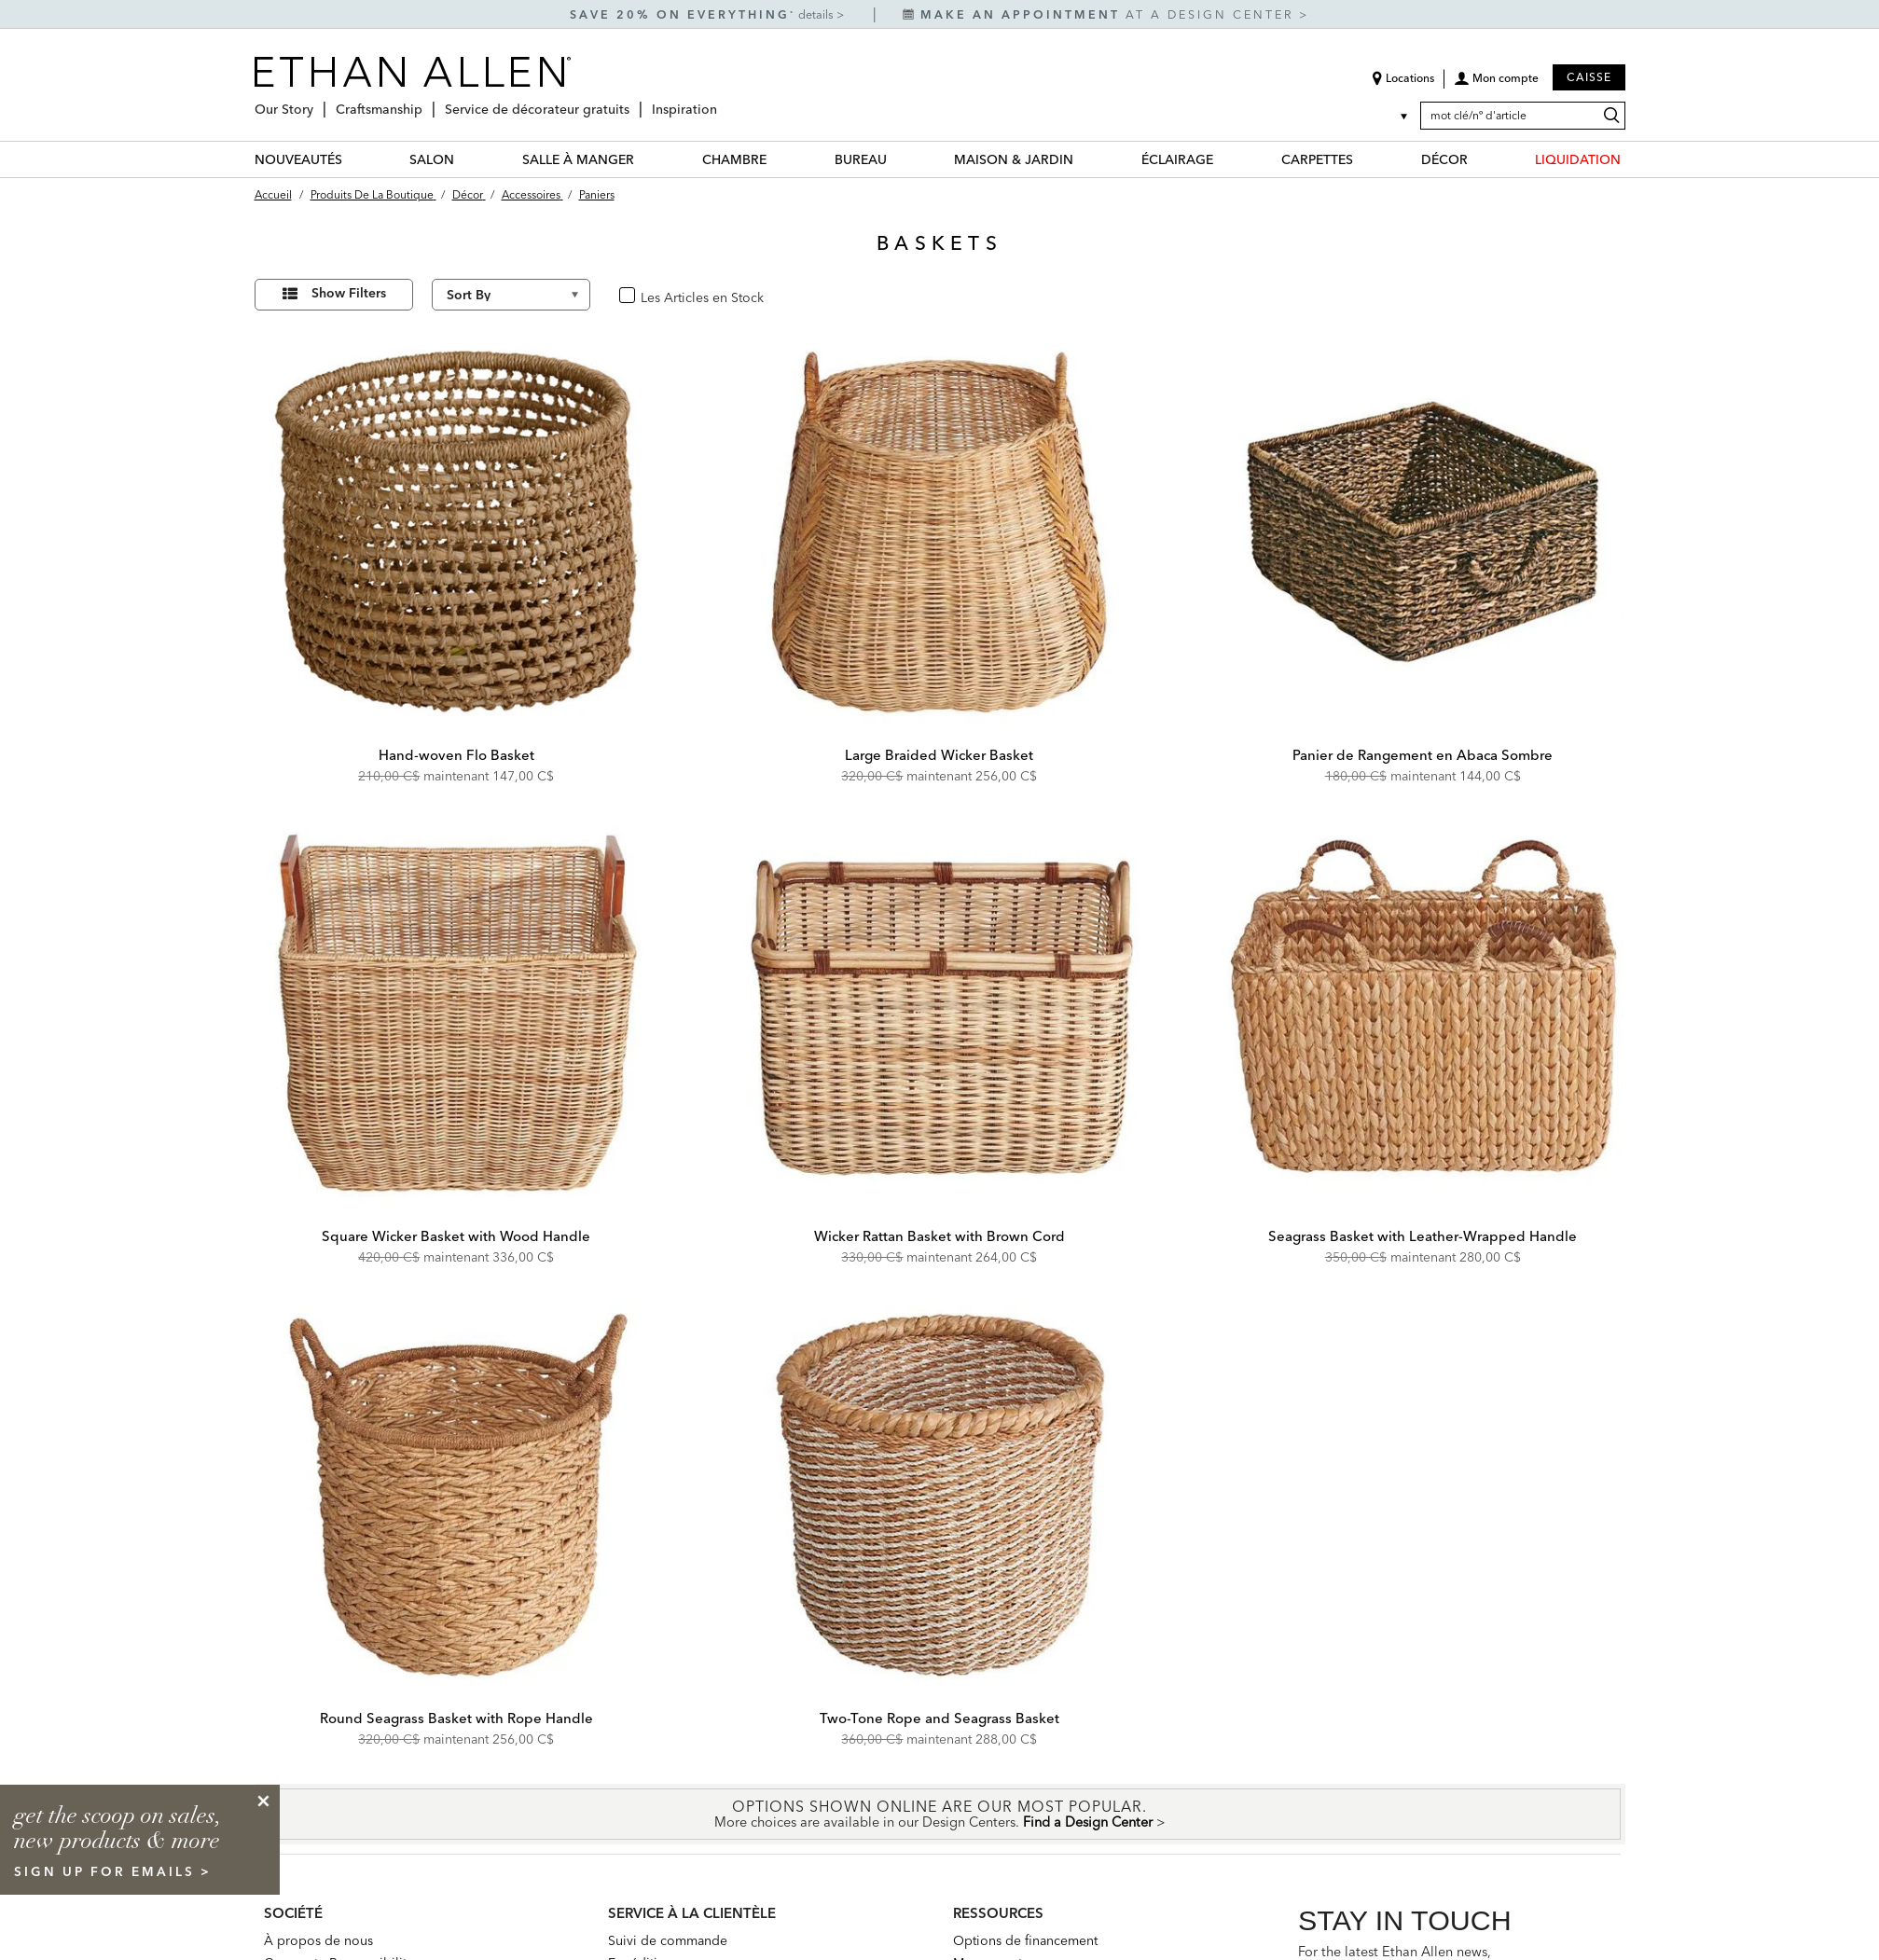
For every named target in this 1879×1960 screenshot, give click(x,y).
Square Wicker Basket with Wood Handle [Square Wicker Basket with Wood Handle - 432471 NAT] (456, 1236)
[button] (1496, 84)
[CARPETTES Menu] (1364, 159)
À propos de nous (318, 1940)
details (817, 14)
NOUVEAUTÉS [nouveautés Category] (298, 159)
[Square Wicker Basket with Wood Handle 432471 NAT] (457, 1013)
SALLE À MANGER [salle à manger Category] (578, 159)
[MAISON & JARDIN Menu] (1084, 159)
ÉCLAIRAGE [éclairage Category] (1177, 159)
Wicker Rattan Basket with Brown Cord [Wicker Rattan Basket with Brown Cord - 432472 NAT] (939, 1236)
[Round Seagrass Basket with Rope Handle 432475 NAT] (457, 1494)
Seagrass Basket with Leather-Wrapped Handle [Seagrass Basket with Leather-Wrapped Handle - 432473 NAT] (1422, 1236)
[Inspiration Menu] (722, 102)
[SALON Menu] (465, 159)
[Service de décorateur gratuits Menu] (635, 102)
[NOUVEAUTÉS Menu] (353, 159)
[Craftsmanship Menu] (428, 102)
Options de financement (1025, 1940)
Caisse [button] (1589, 77)
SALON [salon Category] (431, 159)
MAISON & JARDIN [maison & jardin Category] (1013, 159)
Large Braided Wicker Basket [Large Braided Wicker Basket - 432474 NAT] (939, 755)
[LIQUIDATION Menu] (1631, 159)
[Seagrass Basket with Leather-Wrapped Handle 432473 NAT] (1423, 1013)
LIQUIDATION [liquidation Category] (1578, 159)
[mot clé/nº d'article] (1522, 116)
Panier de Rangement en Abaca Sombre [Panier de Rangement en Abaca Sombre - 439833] (1422, 755)
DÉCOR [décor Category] (1444, 159)
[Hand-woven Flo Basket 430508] (457, 531)
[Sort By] (511, 295)
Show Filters (348, 292)
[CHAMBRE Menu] (777, 159)
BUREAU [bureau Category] (861, 159)
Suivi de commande (667, 1940)
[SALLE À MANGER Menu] (645, 159)
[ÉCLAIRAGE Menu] (1224, 159)
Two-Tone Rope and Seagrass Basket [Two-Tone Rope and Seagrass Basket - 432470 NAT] (939, 1718)
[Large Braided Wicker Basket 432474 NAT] (940, 531)
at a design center (1101, 14)
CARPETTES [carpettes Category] (1317, 159)
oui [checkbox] (648, 296)
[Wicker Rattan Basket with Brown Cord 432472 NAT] (940, 1013)
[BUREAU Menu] (898, 159)
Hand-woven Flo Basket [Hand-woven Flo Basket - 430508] (456, 755)
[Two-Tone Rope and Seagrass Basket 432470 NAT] (940, 1494)
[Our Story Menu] (318, 102)
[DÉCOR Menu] (1478, 159)
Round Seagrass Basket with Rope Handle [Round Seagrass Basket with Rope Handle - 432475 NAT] (456, 1718)
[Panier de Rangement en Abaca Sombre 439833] (1423, 531)
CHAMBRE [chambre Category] (734, 159)
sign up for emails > (113, 1871)
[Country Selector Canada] (1392, 116)
